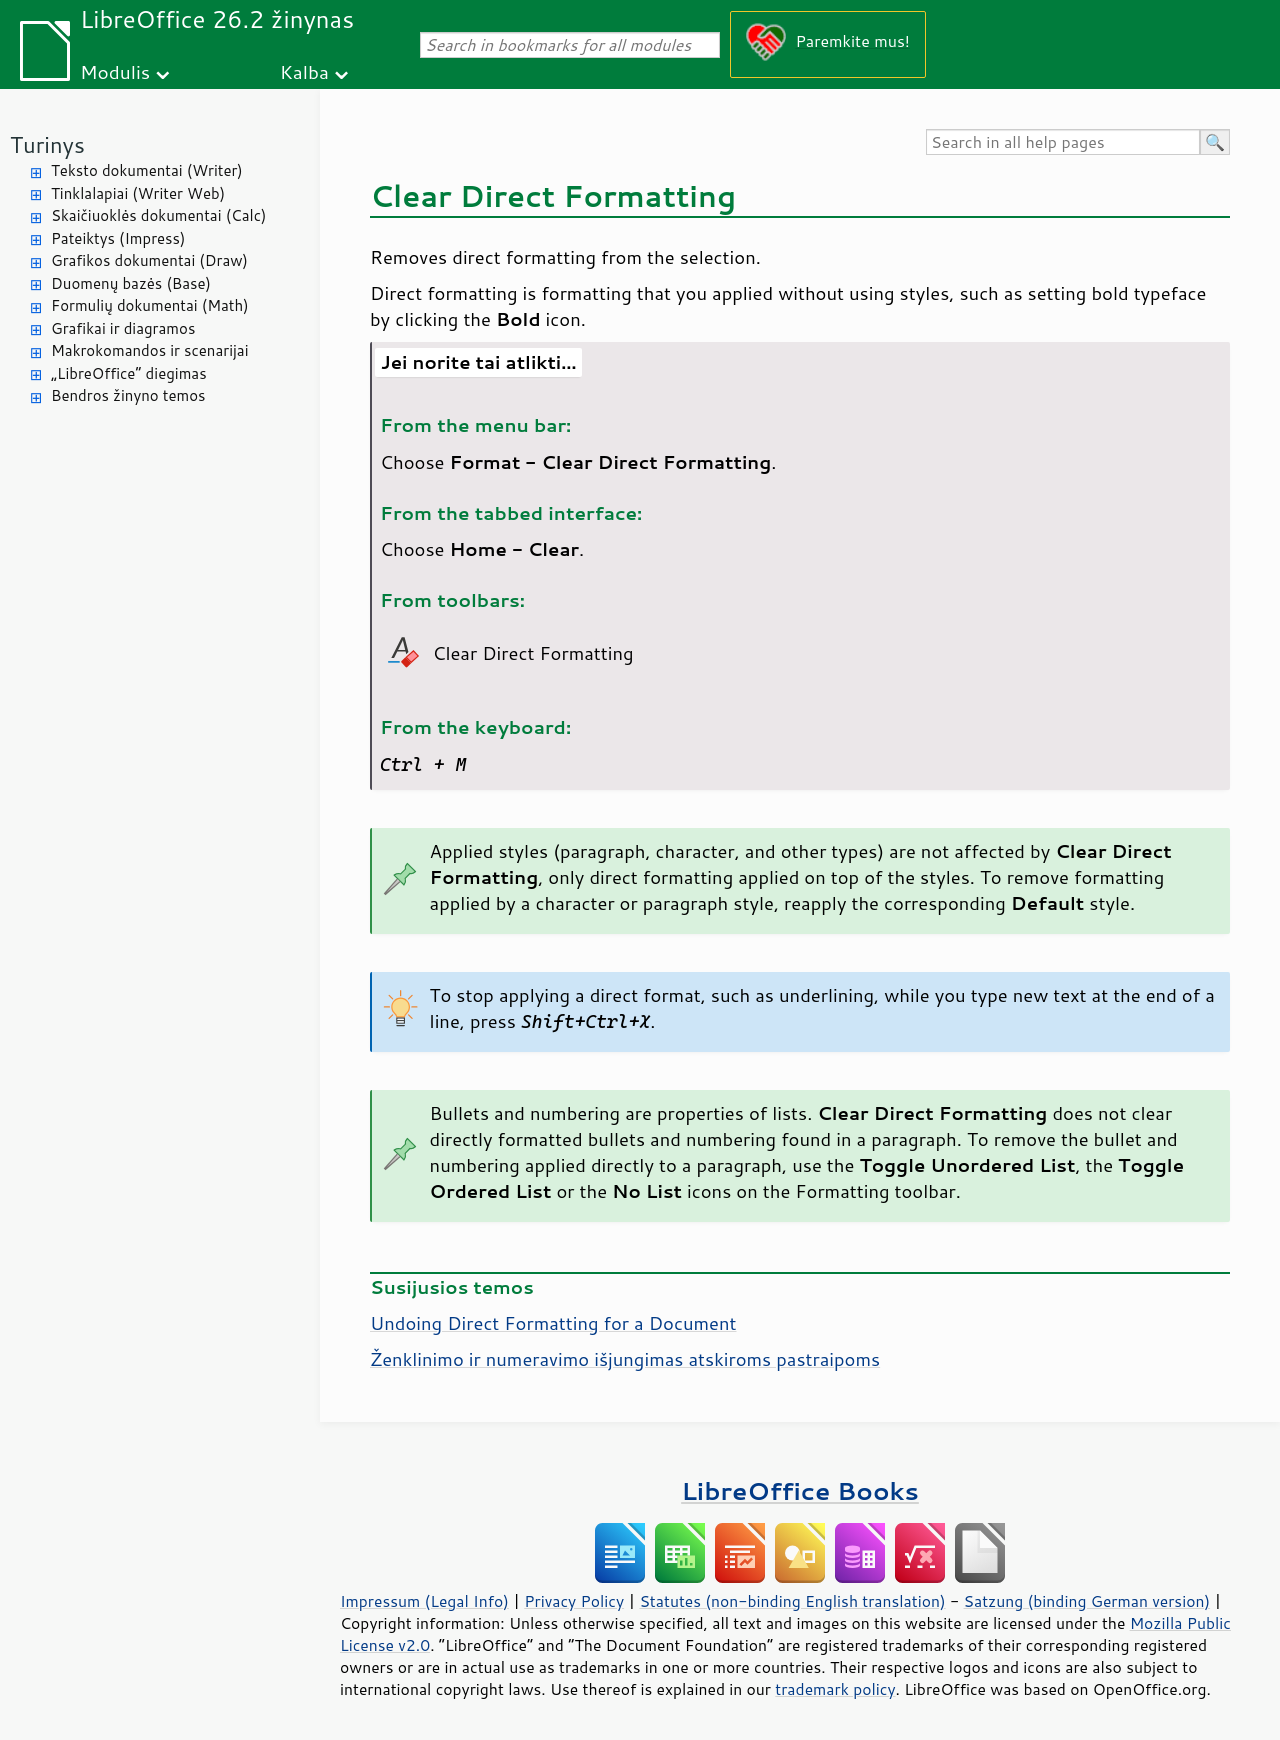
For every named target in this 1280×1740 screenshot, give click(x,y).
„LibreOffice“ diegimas (129, 373)
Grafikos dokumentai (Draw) (149, 260)
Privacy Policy (574, 1601)
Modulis (115, 71)
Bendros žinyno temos (128, 395)
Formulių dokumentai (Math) (150, 305)
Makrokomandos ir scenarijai (150, 350)
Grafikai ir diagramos (123, 328)
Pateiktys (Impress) (118, 238)
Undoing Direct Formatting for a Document (553, 1323)
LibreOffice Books (800, 1490)
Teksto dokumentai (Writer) (147, 170)
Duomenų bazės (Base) (131, 283)
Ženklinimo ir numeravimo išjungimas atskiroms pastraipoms (625, 1359)
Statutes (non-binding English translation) (792, 1601)
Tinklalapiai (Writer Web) (138, 193)
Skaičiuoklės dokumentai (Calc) (158, 215)
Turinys (47, 144)
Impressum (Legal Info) (424, 1601)
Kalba (304, 71)
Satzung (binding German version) (1087, 1601)
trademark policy (835, 1689)
